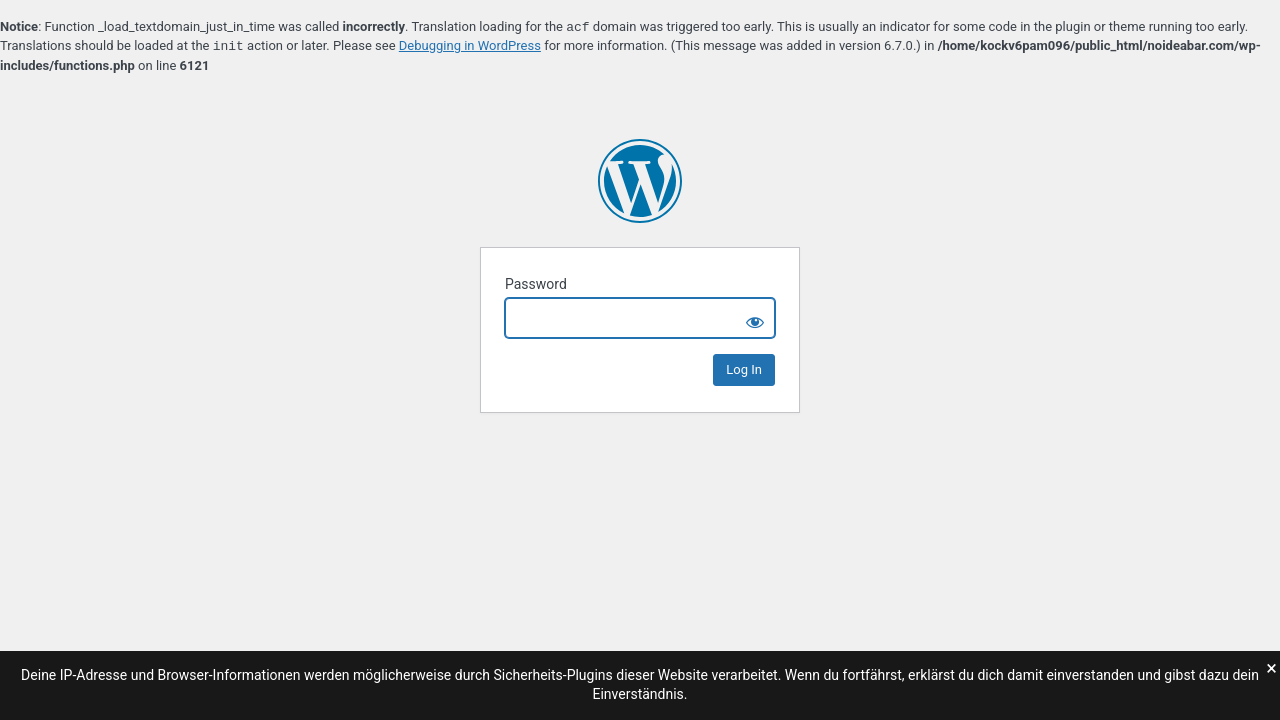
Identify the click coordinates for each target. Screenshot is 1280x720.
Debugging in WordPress (470, 46)
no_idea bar (640, 181)
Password (536, 284)
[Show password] (755, 318)
